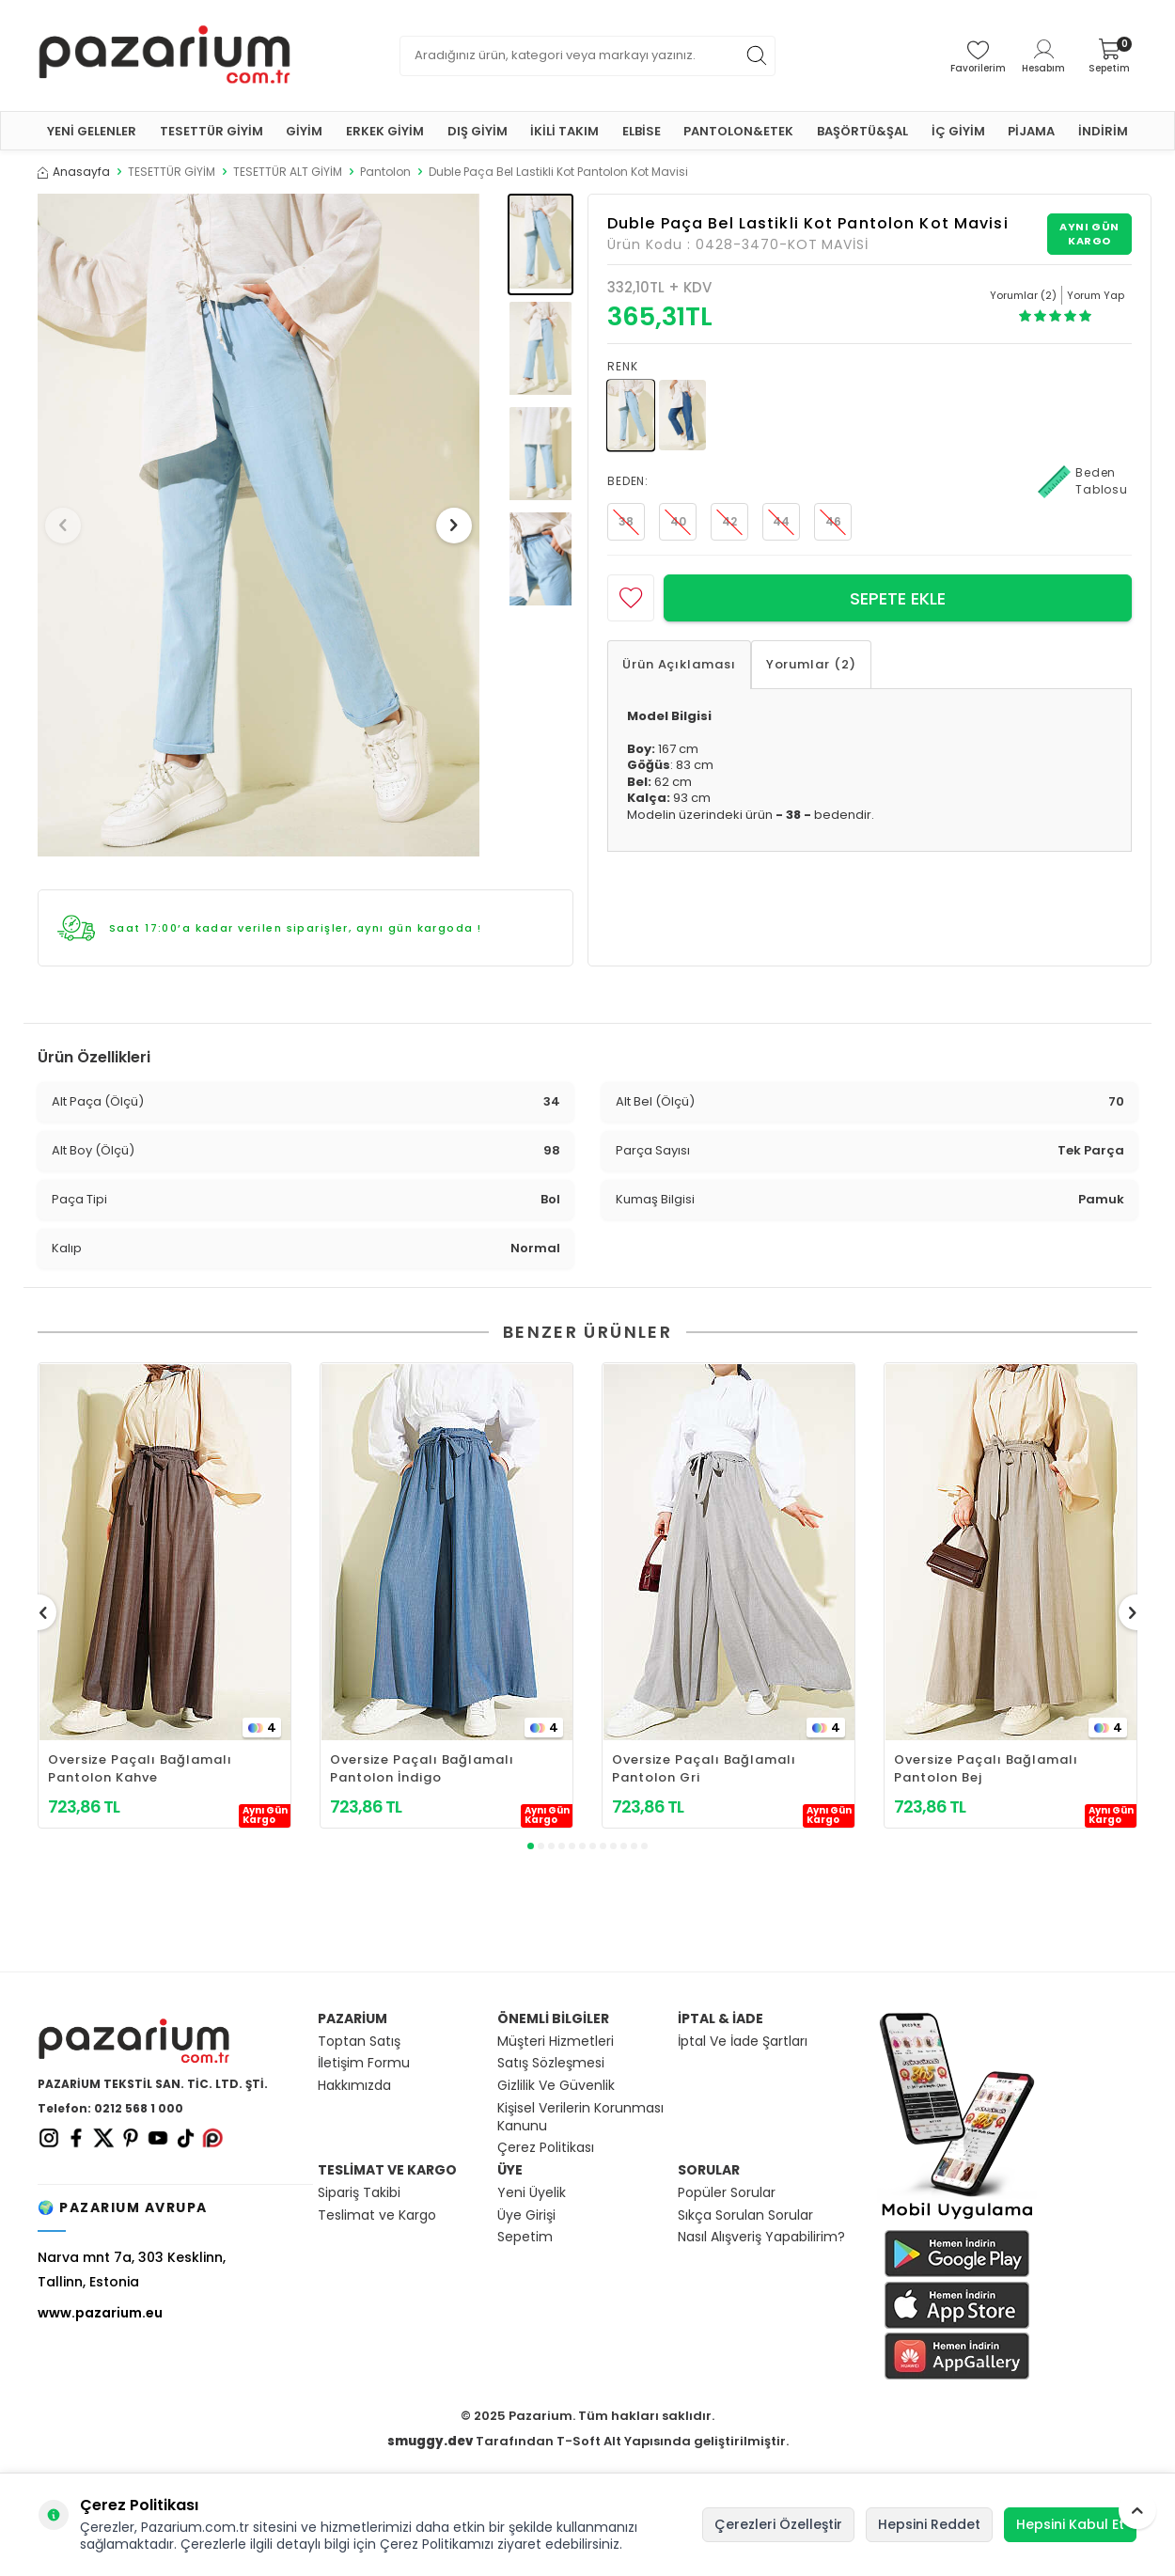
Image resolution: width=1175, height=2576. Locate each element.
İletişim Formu (364, 2063)
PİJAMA (1031, 131)
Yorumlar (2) (811, 664)
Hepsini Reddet (929, 2524)
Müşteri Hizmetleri (555, 2041)
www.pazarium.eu (100, 2312)
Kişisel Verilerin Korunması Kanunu (580, 2117)
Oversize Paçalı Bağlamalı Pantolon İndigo (422, 1768)
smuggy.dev (430, 2441)
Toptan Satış (359, 2041)
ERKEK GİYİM (385, 131)
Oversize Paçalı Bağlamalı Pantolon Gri (704, 1768)
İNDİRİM (1103, 131)
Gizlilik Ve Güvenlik (556, 2086)
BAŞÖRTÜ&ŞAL (862, 131)
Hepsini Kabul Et (1070, 2524)
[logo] (164, 55)
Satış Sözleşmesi (550, 2063)
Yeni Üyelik (531, 2193)
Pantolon (385, 172)
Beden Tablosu (1083, 481)
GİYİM (304, 131)
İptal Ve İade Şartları (742, 2041)
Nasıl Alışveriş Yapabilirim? (761, 2237)
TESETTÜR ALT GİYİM (287, 172)
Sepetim (525, 2237)
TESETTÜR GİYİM (211, 131)
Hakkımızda (354, 2086)
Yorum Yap (1095, 295)
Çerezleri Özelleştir (778, 2524)
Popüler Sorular (727, 2193)
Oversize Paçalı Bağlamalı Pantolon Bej (986, 1768)
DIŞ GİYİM (477, 131)
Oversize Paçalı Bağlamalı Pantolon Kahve (140, 1768)
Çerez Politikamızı (437, 2544)
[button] (69, 525)
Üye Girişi (526, 2215)
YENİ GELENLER (91, 131)
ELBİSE (641, 131)
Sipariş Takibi (359, 2193)
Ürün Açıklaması (679, 664)
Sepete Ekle (898, 598)
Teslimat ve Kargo (377, 2215)
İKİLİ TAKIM (564, 131)
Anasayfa (74, 172)
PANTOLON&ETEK (738, 131)
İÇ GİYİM (958, 131)
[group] (258, 525)
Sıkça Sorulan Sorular (745, 2215)
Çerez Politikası (545, 2148)
